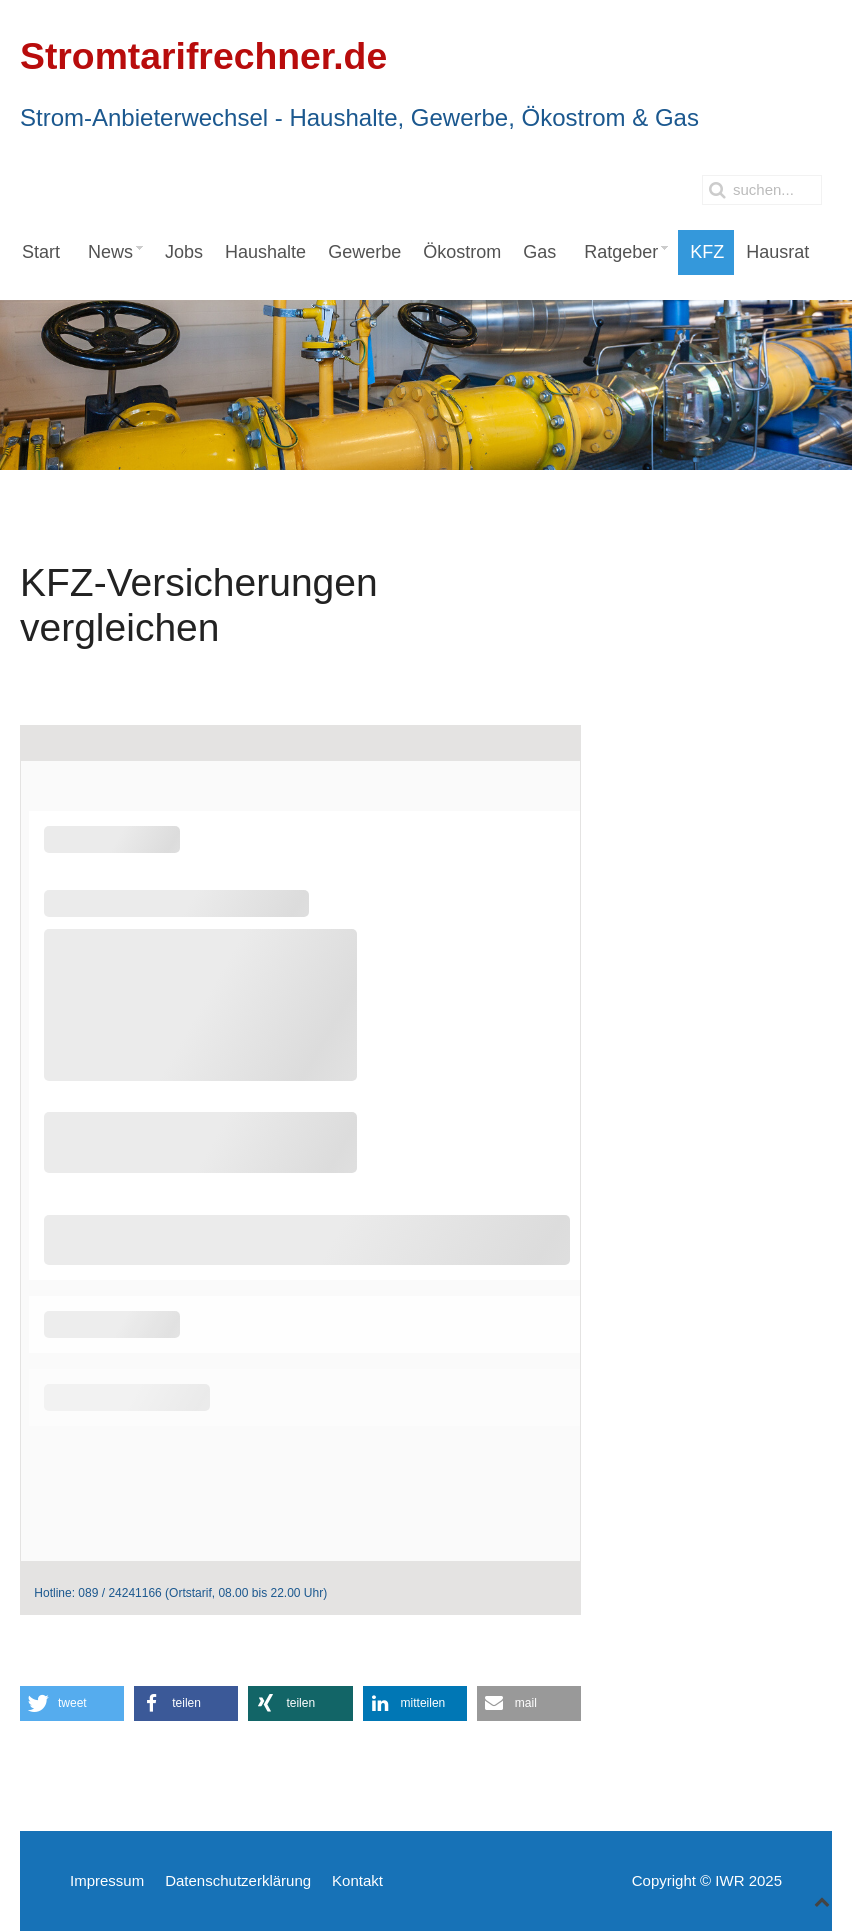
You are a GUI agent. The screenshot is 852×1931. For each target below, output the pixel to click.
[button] (72, 1703)
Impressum (107, 1880)
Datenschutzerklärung (238, 1880)
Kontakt (357, 1880)
